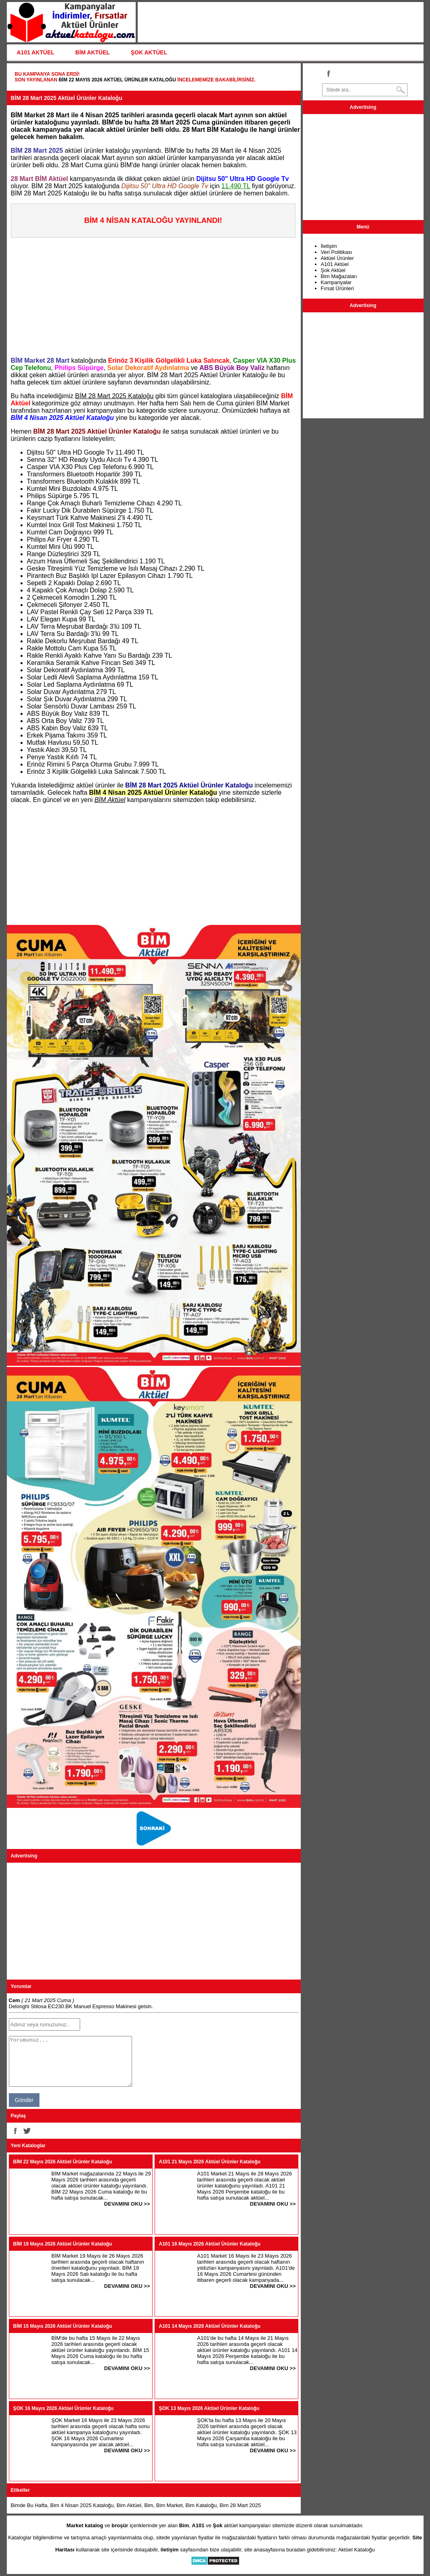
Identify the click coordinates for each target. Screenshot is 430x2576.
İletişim (329, 246)
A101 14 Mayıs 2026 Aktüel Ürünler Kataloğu (209, 2326)
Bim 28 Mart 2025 (240, 2505)
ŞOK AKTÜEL (149, 52)
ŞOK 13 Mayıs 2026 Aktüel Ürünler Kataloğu (209, 2408)
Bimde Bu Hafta (29, 2505)
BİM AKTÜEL (92, 52)
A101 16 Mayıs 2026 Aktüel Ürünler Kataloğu (209, 2244)
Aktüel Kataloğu (356, 2550)
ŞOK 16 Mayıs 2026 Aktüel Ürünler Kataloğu (63, 2408)
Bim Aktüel (129, 2505)
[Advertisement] (156, 294)
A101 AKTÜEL (36, 52)
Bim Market (169, 2505)
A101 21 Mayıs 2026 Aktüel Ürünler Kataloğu (209, 2162)
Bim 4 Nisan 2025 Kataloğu (82, 2505)
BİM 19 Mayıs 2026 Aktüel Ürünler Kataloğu (62, 2244)
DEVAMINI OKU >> (127, 2204)
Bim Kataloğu (201, 2505)
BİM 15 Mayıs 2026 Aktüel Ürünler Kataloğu (62, 2326)
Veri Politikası (336, 252)
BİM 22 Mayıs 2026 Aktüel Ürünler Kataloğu (117, 80)
